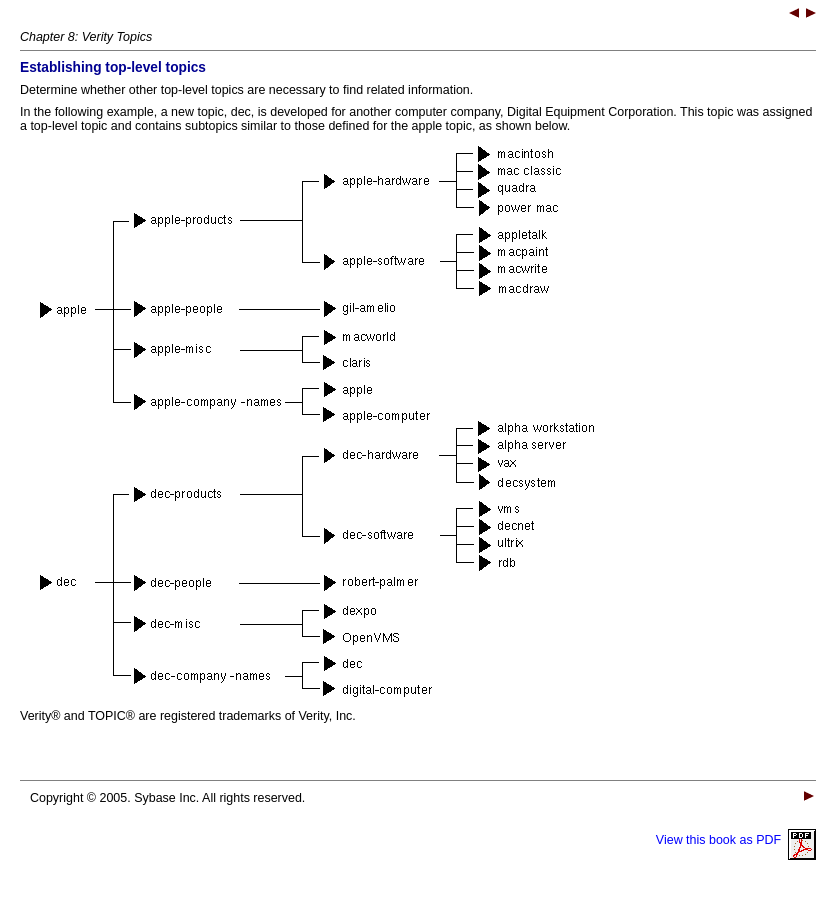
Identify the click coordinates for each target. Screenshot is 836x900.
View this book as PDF (736, 840)
